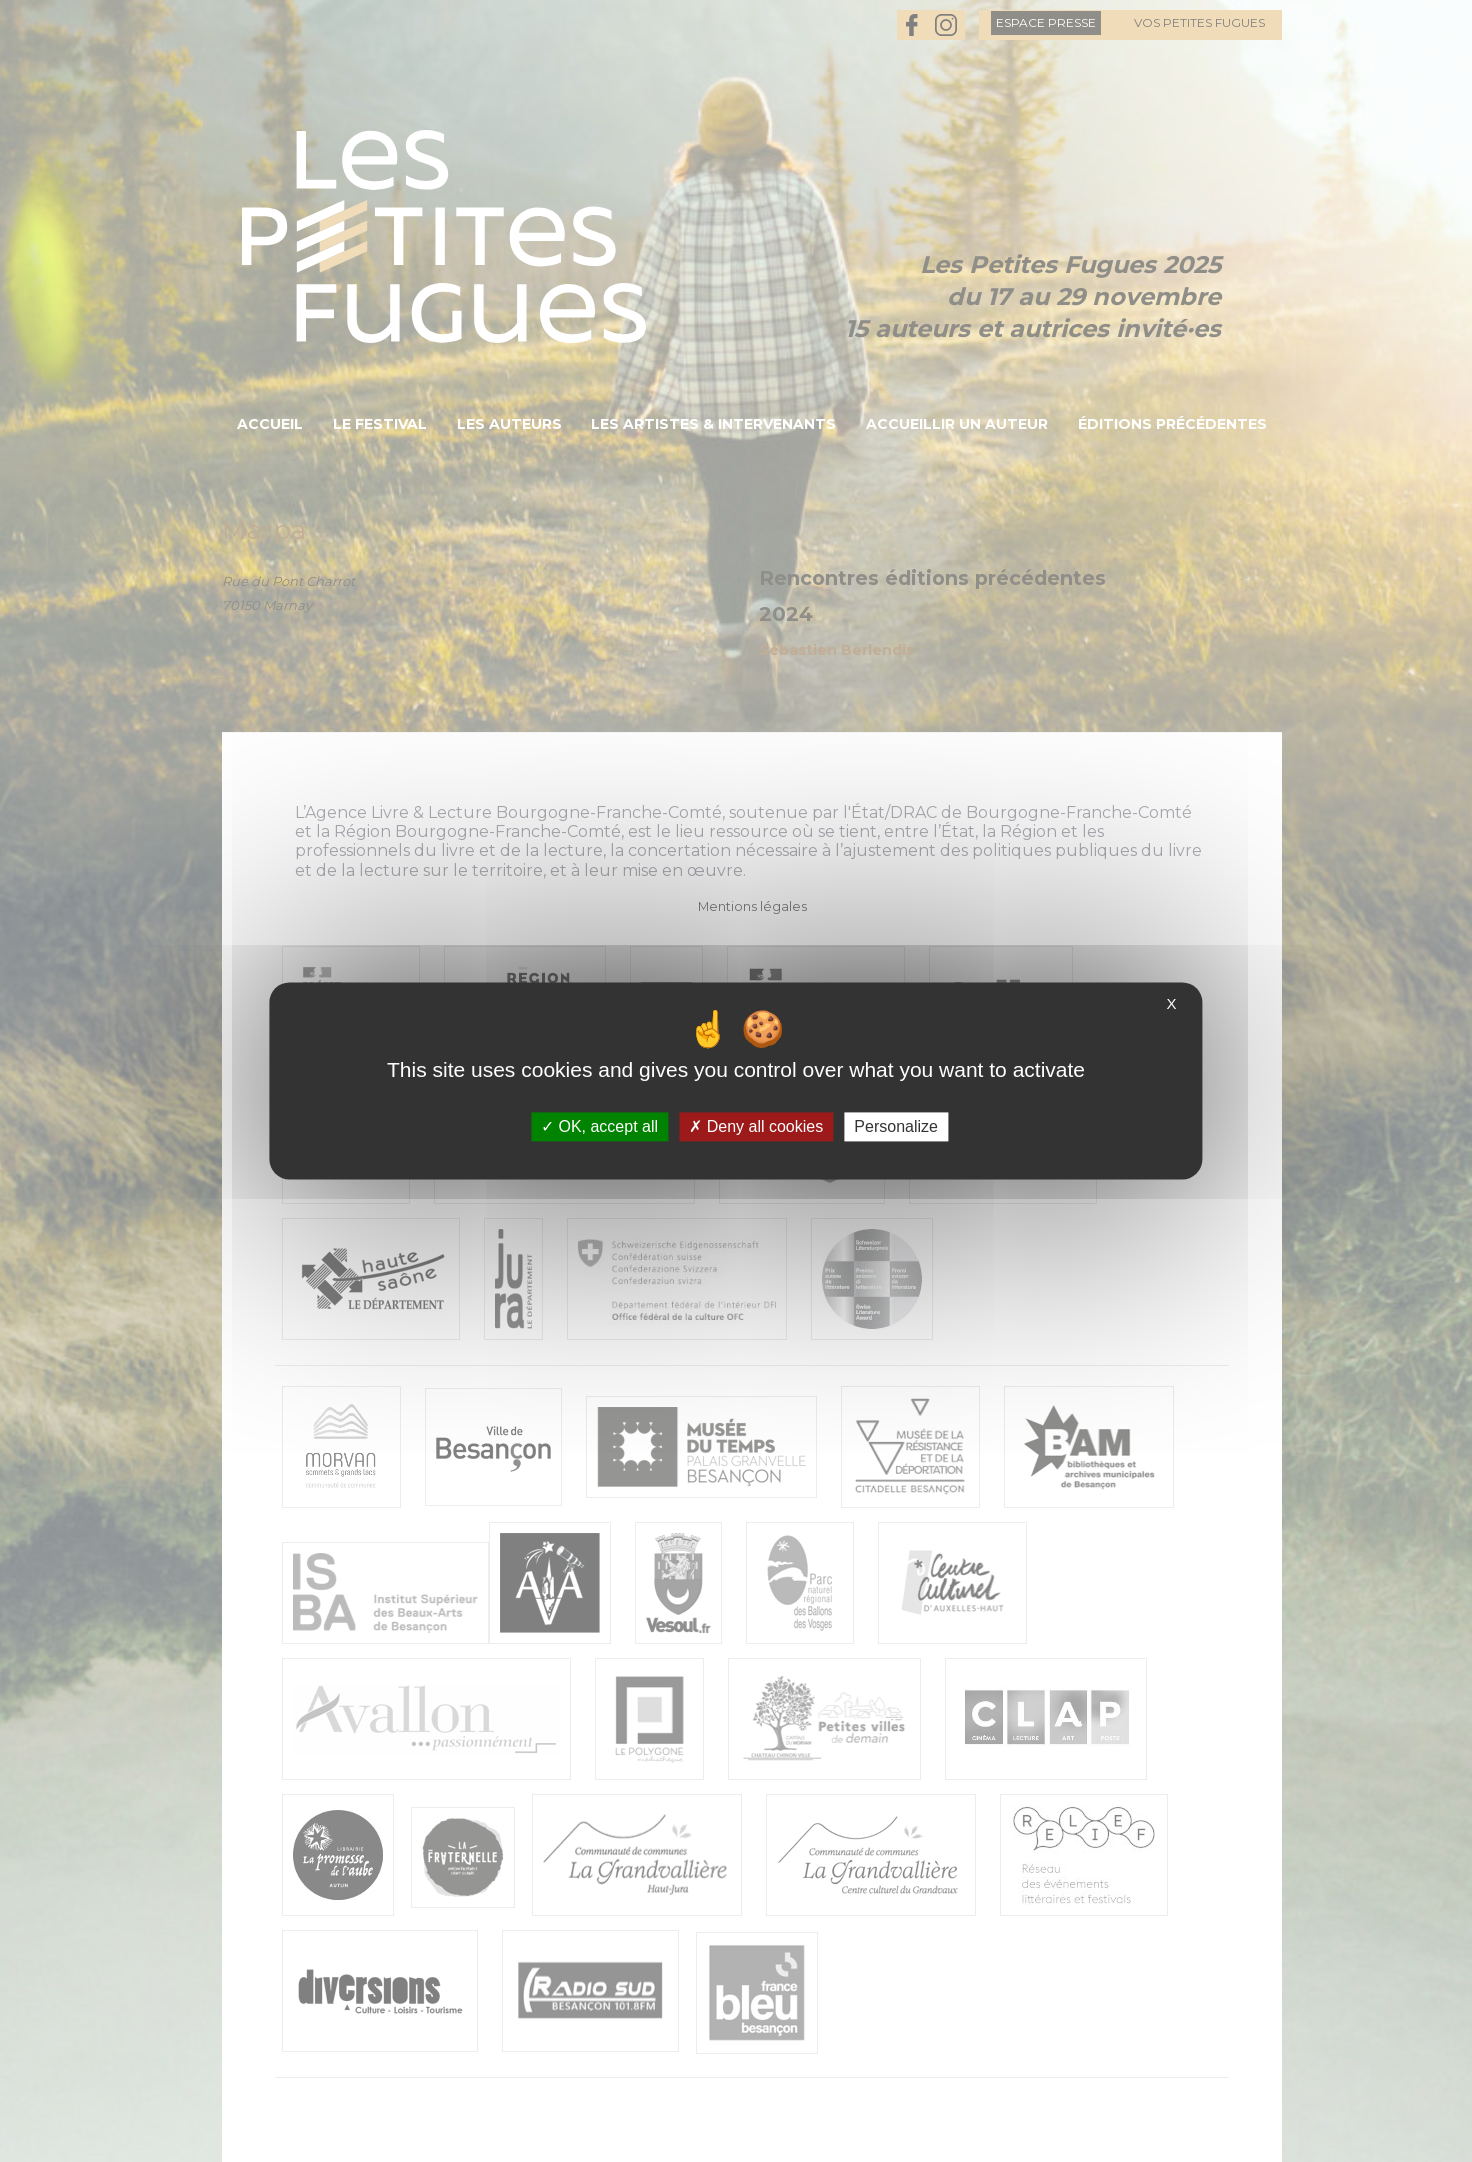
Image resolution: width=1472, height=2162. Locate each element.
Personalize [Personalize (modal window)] (896, 1126)
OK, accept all (599, 1126)
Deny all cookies (756, 1126)
